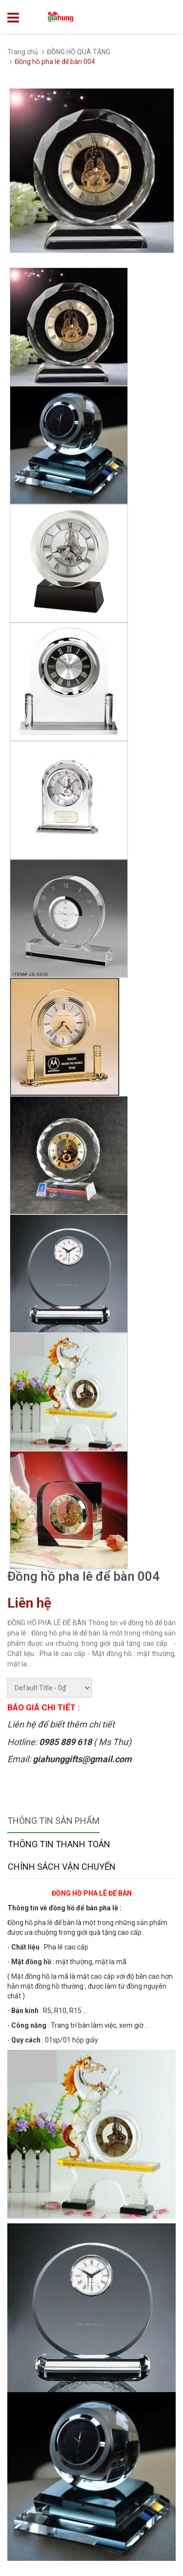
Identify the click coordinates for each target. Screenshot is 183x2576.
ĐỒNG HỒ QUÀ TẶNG (78, 52)
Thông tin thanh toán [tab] (59, 1844)
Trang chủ (22, 52)
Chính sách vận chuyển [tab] (62, 1866)
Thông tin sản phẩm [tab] (53, 1820)
